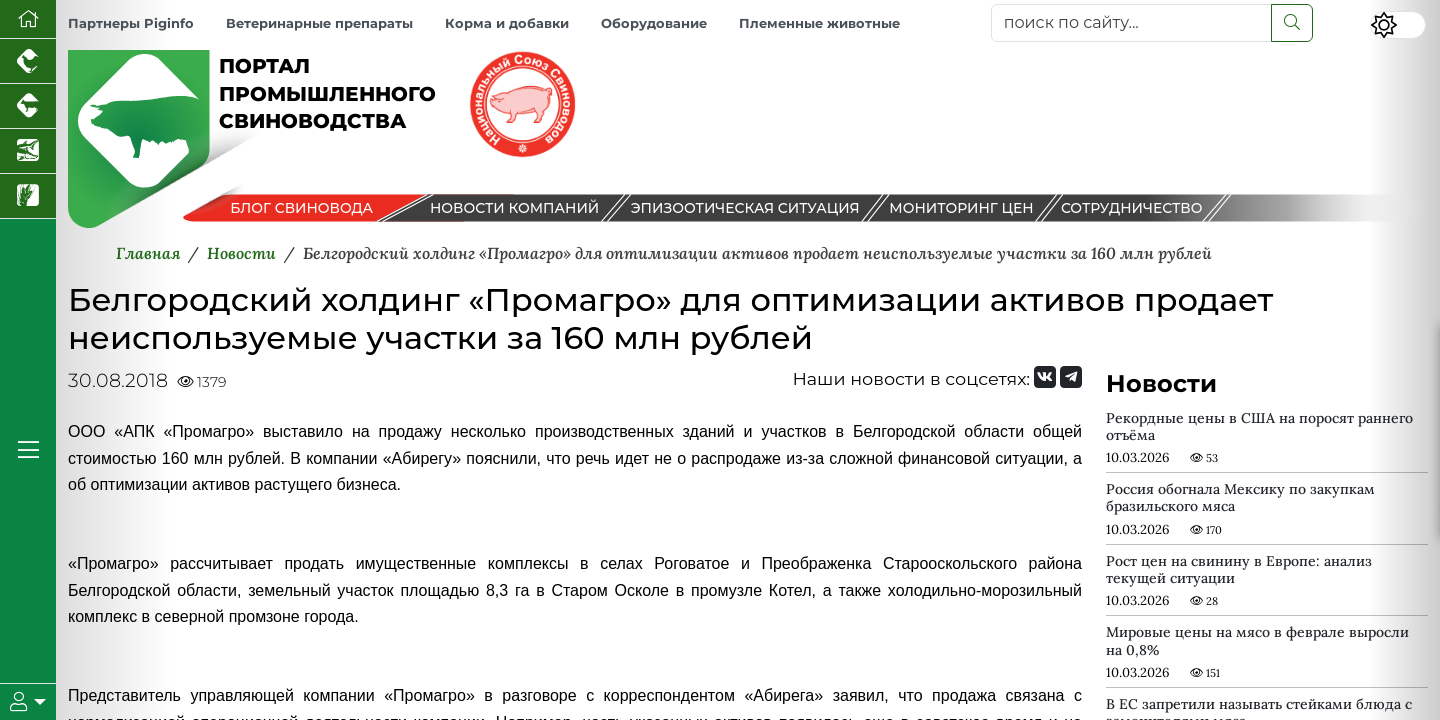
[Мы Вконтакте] (1045, 377)
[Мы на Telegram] (1071, 377)
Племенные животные (819, 23)
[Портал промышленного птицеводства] (28, 61)
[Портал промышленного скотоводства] (28, 106)
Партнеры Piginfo (131, 23)
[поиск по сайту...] (1131, 23)
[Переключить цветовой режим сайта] (1398, 25)
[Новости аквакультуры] (28, 151)
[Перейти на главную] (28, 19)
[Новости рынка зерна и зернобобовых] (28, 196)
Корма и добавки (507, 23)
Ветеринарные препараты (319, 23)
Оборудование (654, 23)
